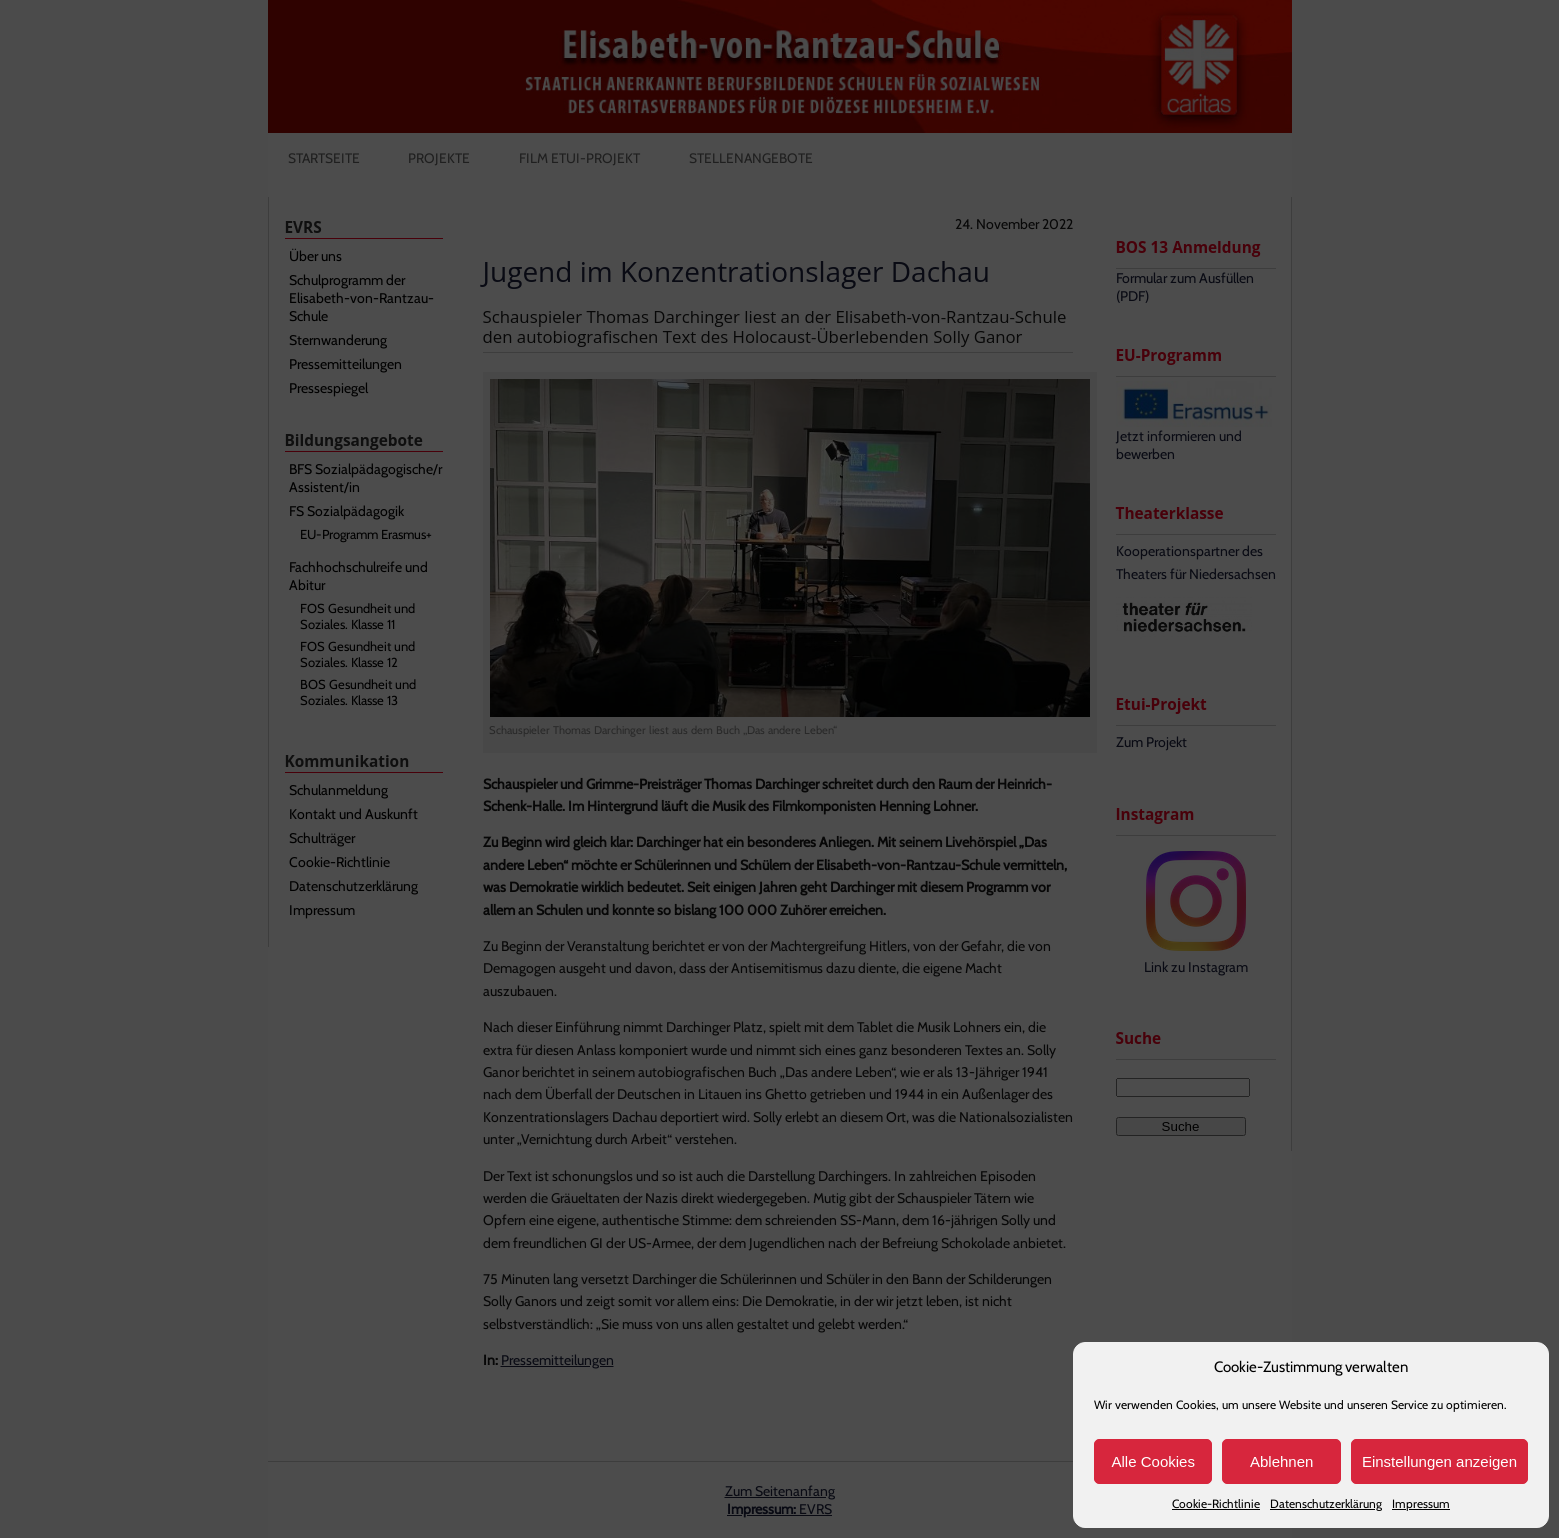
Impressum (1421, 1503)
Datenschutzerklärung (1326, 1503)
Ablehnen (1281, 1461)
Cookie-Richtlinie (1216, 1503)
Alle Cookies (1153, 1461)
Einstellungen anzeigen (1439, 1461)
